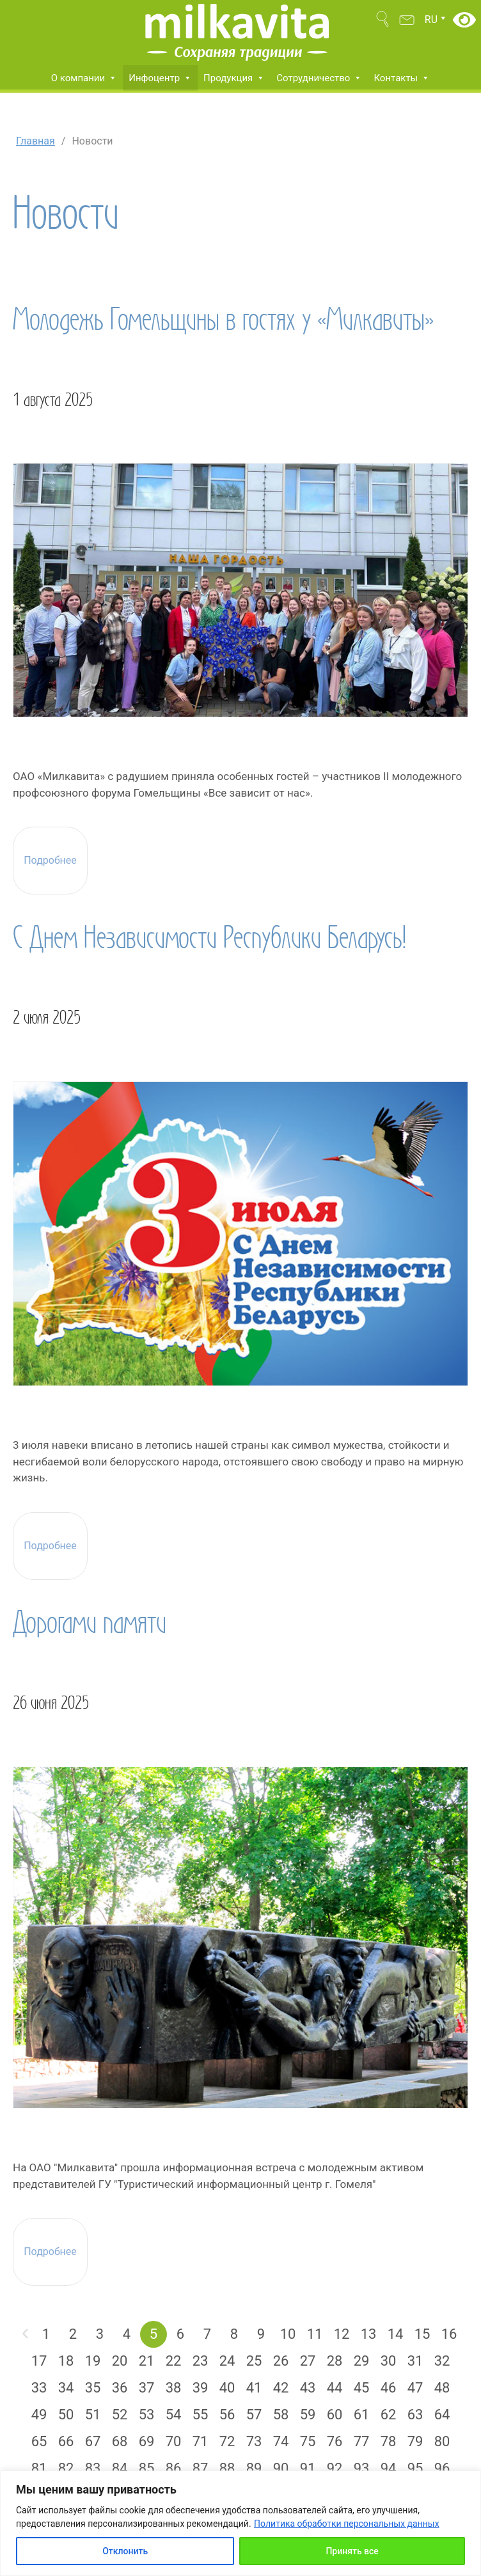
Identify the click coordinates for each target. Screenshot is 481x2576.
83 (93, 2468)
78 (389, 2441)
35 (93, 2388)
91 (308, 2468)
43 (308, 2388)
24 (227, 2361)
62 (389, 2415)
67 (93, 2441)
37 (147, 2388)
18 (66, 2361)
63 (415, 2415)
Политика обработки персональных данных (346, 2523)
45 (362, 2388)
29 (362, 2361)
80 (442, 2441)
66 (66, 2441)
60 (335, 2415)
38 (174, 2388)
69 (147, 2441)
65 (39, 2441)
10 (288, 2334)
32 (442, 2361)
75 (308, 2441)
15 (422, 2334)
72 (227, 2441)
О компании (84, 78)
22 (174, 2361)
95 (415, 2468)
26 (281, 2361)
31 (415, 2361)
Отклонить (125, 2551)
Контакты (402, 78)
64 (442, 2415)
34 (66, 2388)
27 (308, 2361)
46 (389, 2388)
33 (39, 2388)
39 (201, 2388)
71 (201, 2441)
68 (120, 2441)
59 (308, 2415)
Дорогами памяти (89, 1621)
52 (120, 2415)
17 (39, 2361)
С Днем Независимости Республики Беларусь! (209, 937)
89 (254, 2468)
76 (335, 2441)
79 (415, 2441)
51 (93, 2415)
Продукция (234, 78)
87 (201, 2468)
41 (254, 2388)
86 (174, 2468)
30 (389, 2361)
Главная (35, 141)
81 (39, 2468)
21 (147, 2361)
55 (201, 2415)
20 (120, 2361)
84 (120, 2468)
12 (342, 2334)
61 (362, 2415)
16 (449, 2334)
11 (315, 2334)
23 (201, 2361)
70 (174, 2441)
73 (254, 2441)
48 (442, 2388)
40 (227, 2388)
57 (254, 2415)
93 (362, 2468)
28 (335, 2361)
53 (147, 2415)
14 (396, 2334)
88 (227, 2468)
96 (442, 2468)
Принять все (352, 2551)
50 (66, 2415)
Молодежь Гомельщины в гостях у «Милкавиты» (223, 318)
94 (389, 2468)
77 (362, 2441)
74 (281, 2441)
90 (281, 2468)
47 (415, 2388)
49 (39, 2415)
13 (369, 2334)
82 (66, 2468)
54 (174, 2415)
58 (281, 2415)
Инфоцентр (160, 78)
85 (147, 2468)
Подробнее (50, 861)
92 (335, 2468)
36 (120, 2388)
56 (227, 2415)
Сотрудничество (319, 78)
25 (254, 2361)
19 (93, 2361)
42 (281, 2388)
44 (335, 2388)
